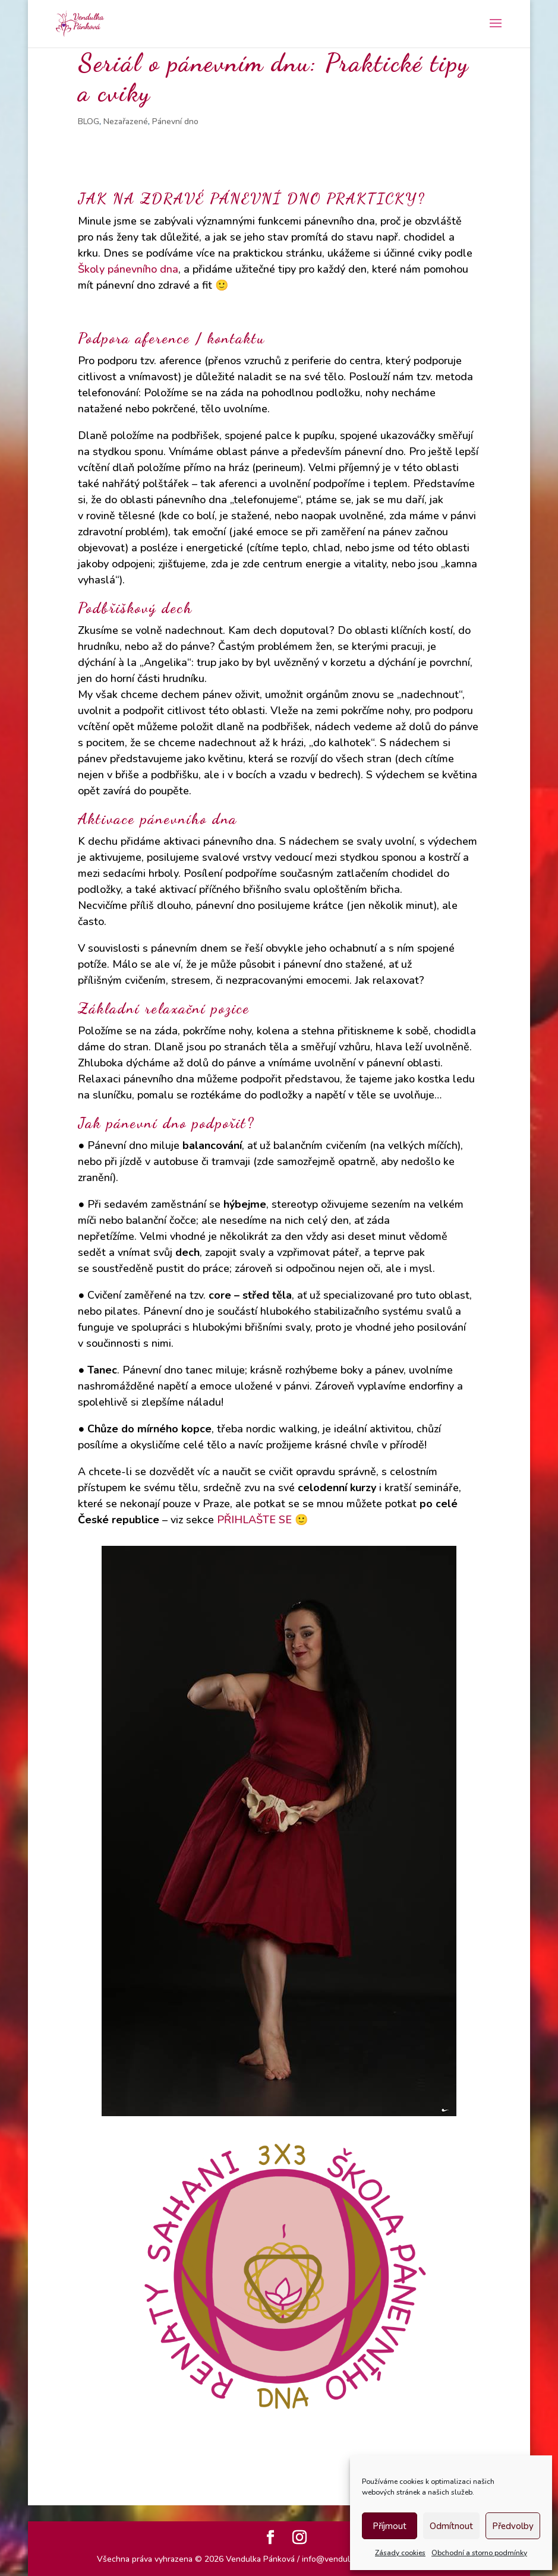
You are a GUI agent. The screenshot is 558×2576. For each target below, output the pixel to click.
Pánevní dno (175, 121)
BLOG (88, 121)
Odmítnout (451, 2526)
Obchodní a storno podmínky (479, 2553)
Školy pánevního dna (128, 269)
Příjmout (389, 2526)
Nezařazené (125, 121)
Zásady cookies (400, 2553)
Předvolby (513, 2526)
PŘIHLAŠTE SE (254, 1520)
